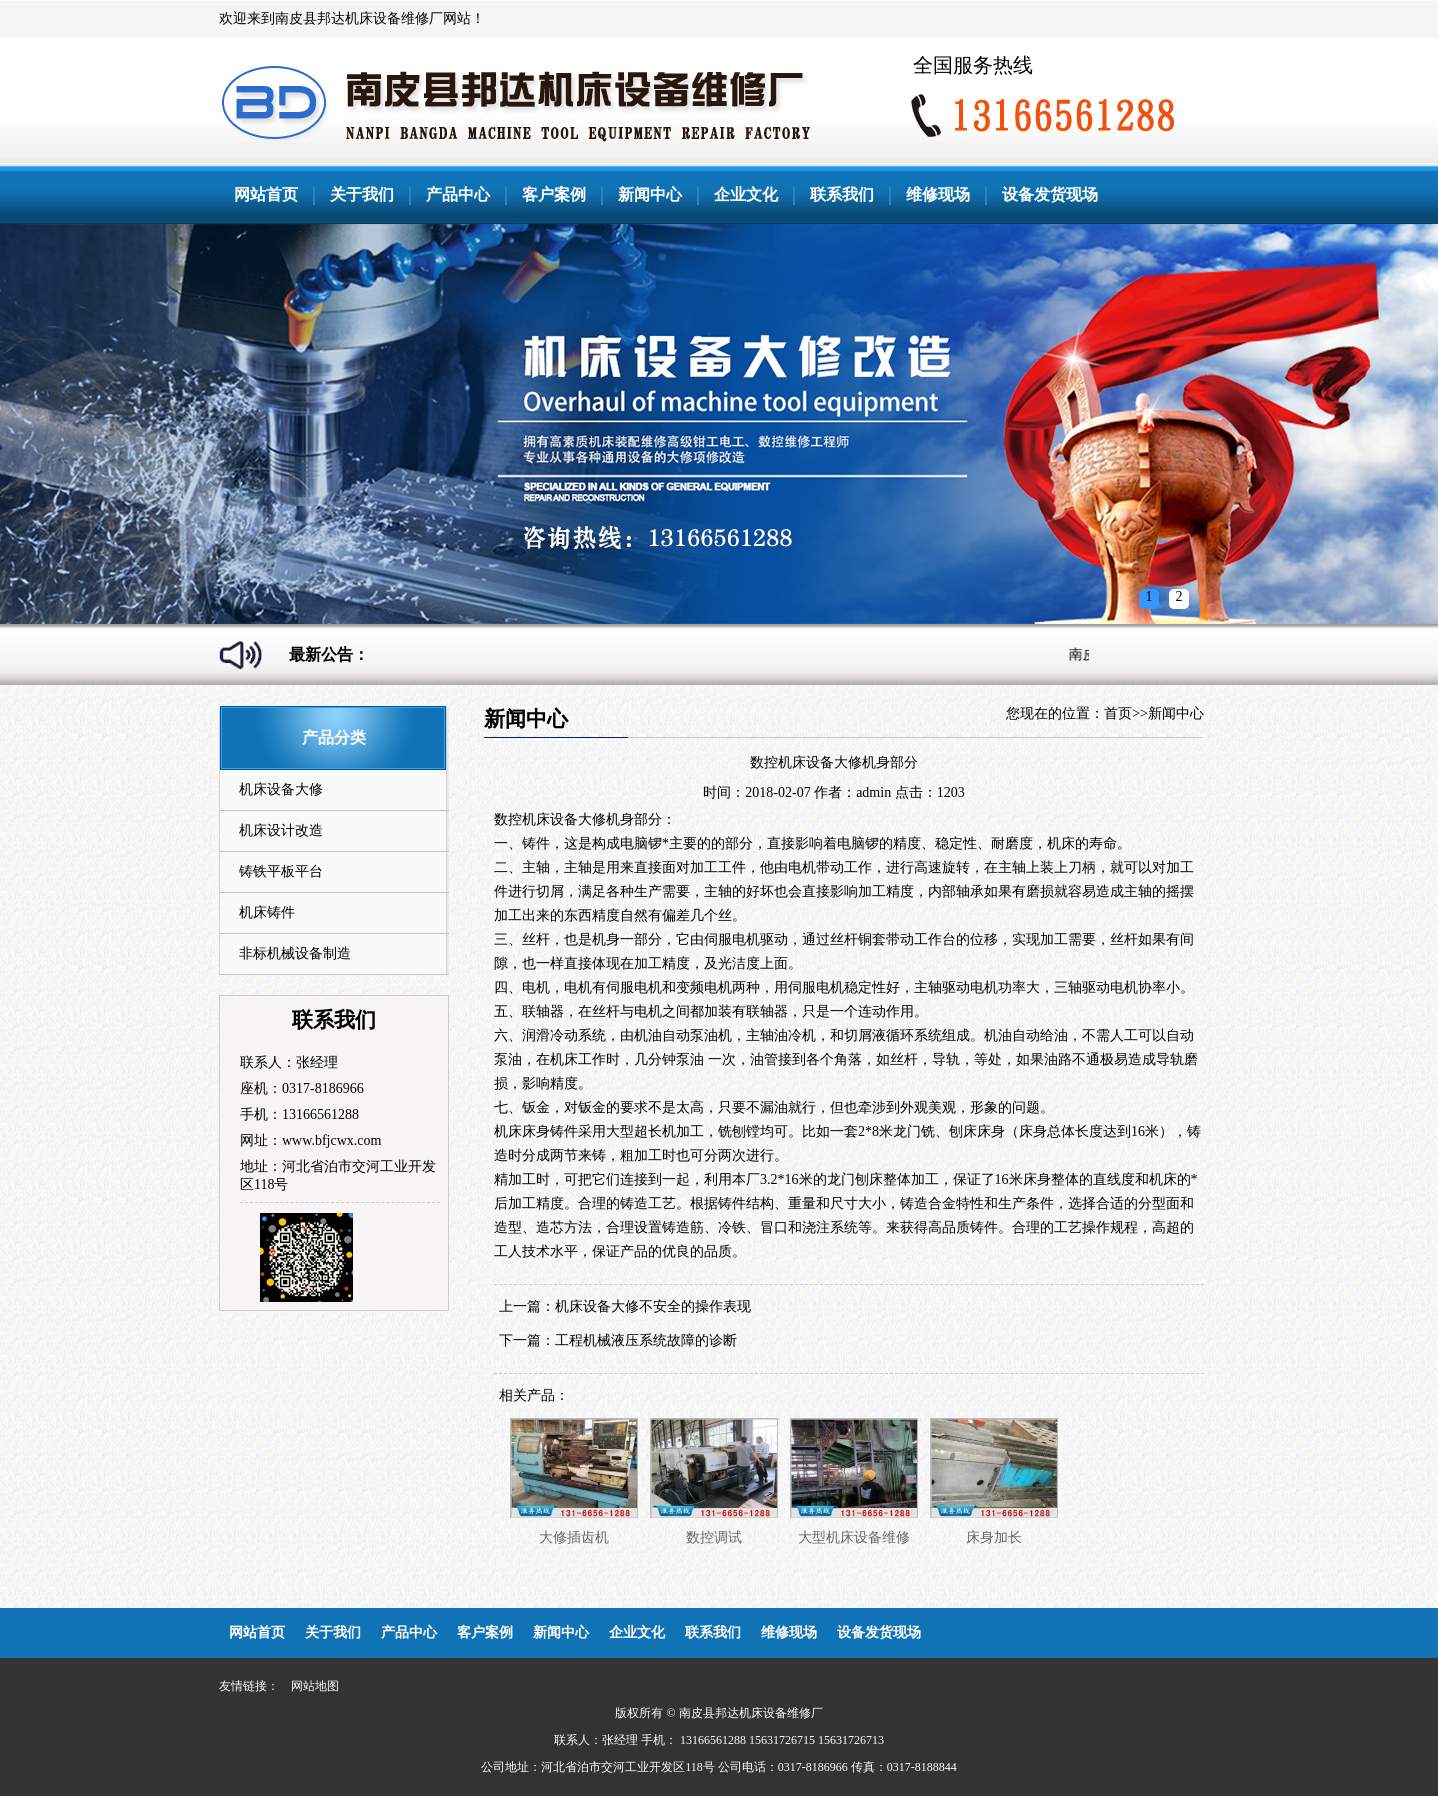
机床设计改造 (281, 830)
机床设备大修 (281, 789)
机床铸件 (267, 912)
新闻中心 (650, 194)
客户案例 (554, 194)
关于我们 (362, 194)
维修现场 (938, 194)
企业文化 (746, 194)
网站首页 (266, 194)
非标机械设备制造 (295, 953)
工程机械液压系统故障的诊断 (646, 1340)
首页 (1118, 713)
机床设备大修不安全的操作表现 (653, 1306)
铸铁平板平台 (281, 871)
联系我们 (842, 194)
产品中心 (458, 194)
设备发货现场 (1050, 194)
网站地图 (315, 1686)
